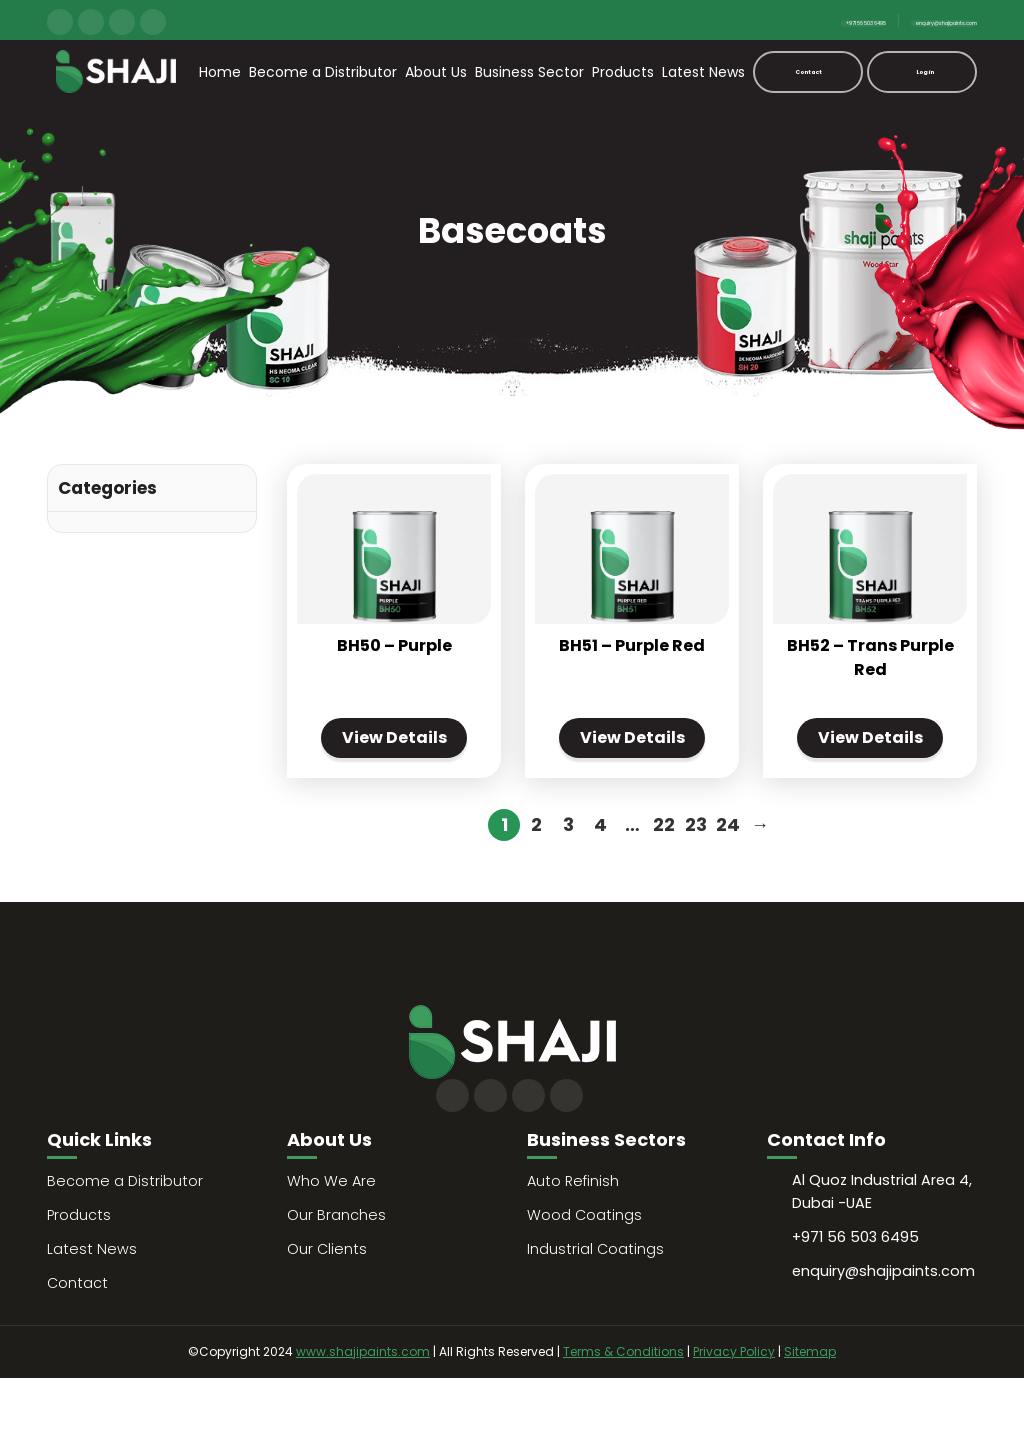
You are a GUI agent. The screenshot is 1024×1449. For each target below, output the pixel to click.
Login (924, 71)
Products (623, 72)
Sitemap (810, 1422)
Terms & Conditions (623, 1422)
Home (220, 72)
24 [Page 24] (728, 894)
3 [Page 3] (568, 894)
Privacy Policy (734, 1422)
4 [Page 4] (600, 894)
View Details (394, 787)
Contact (808, 71)
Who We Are (332, 1251)
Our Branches (336, 1285)
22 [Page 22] (664, 894)
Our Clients (327, 1319)
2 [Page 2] (536, 894)
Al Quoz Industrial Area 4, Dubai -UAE (883, 1265)
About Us (436, 72)
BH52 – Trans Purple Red (870, 687)
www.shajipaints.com (363, 1422)
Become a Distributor (323, 72)
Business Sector (529, 72)
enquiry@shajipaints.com (894, 20)
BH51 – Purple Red (632, 675)
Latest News (703, 72)
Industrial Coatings (596, 1319)
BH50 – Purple (394, 675)
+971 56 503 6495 (727, 20)
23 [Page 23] (696, 894)
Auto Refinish (574, 1251)
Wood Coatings (585, 1285)
